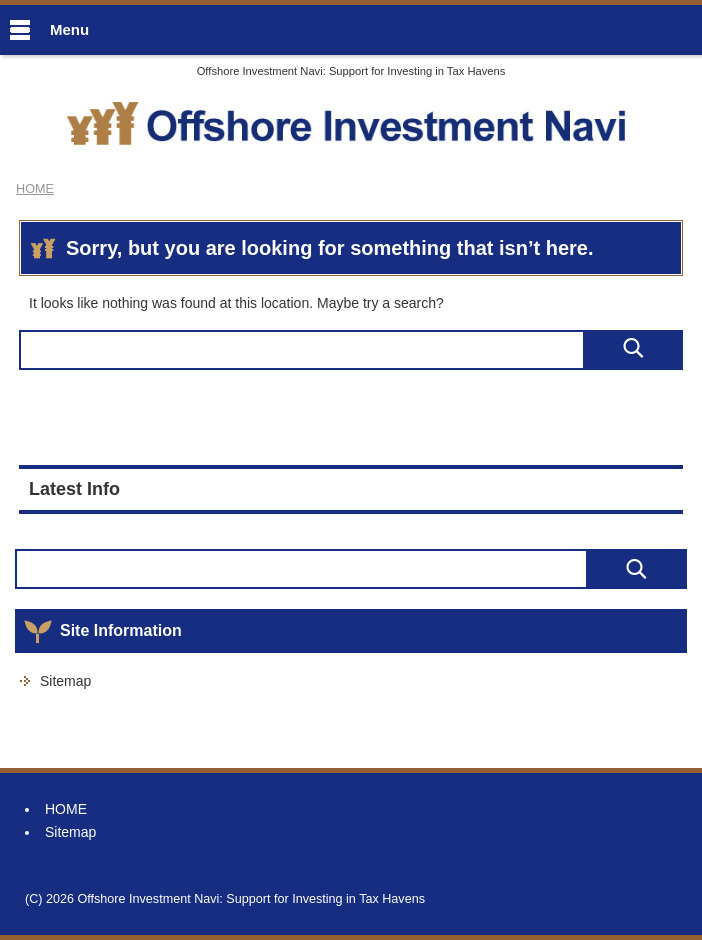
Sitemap (65, 681)
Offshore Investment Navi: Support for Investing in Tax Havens (351, 71)
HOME (66, 809)
